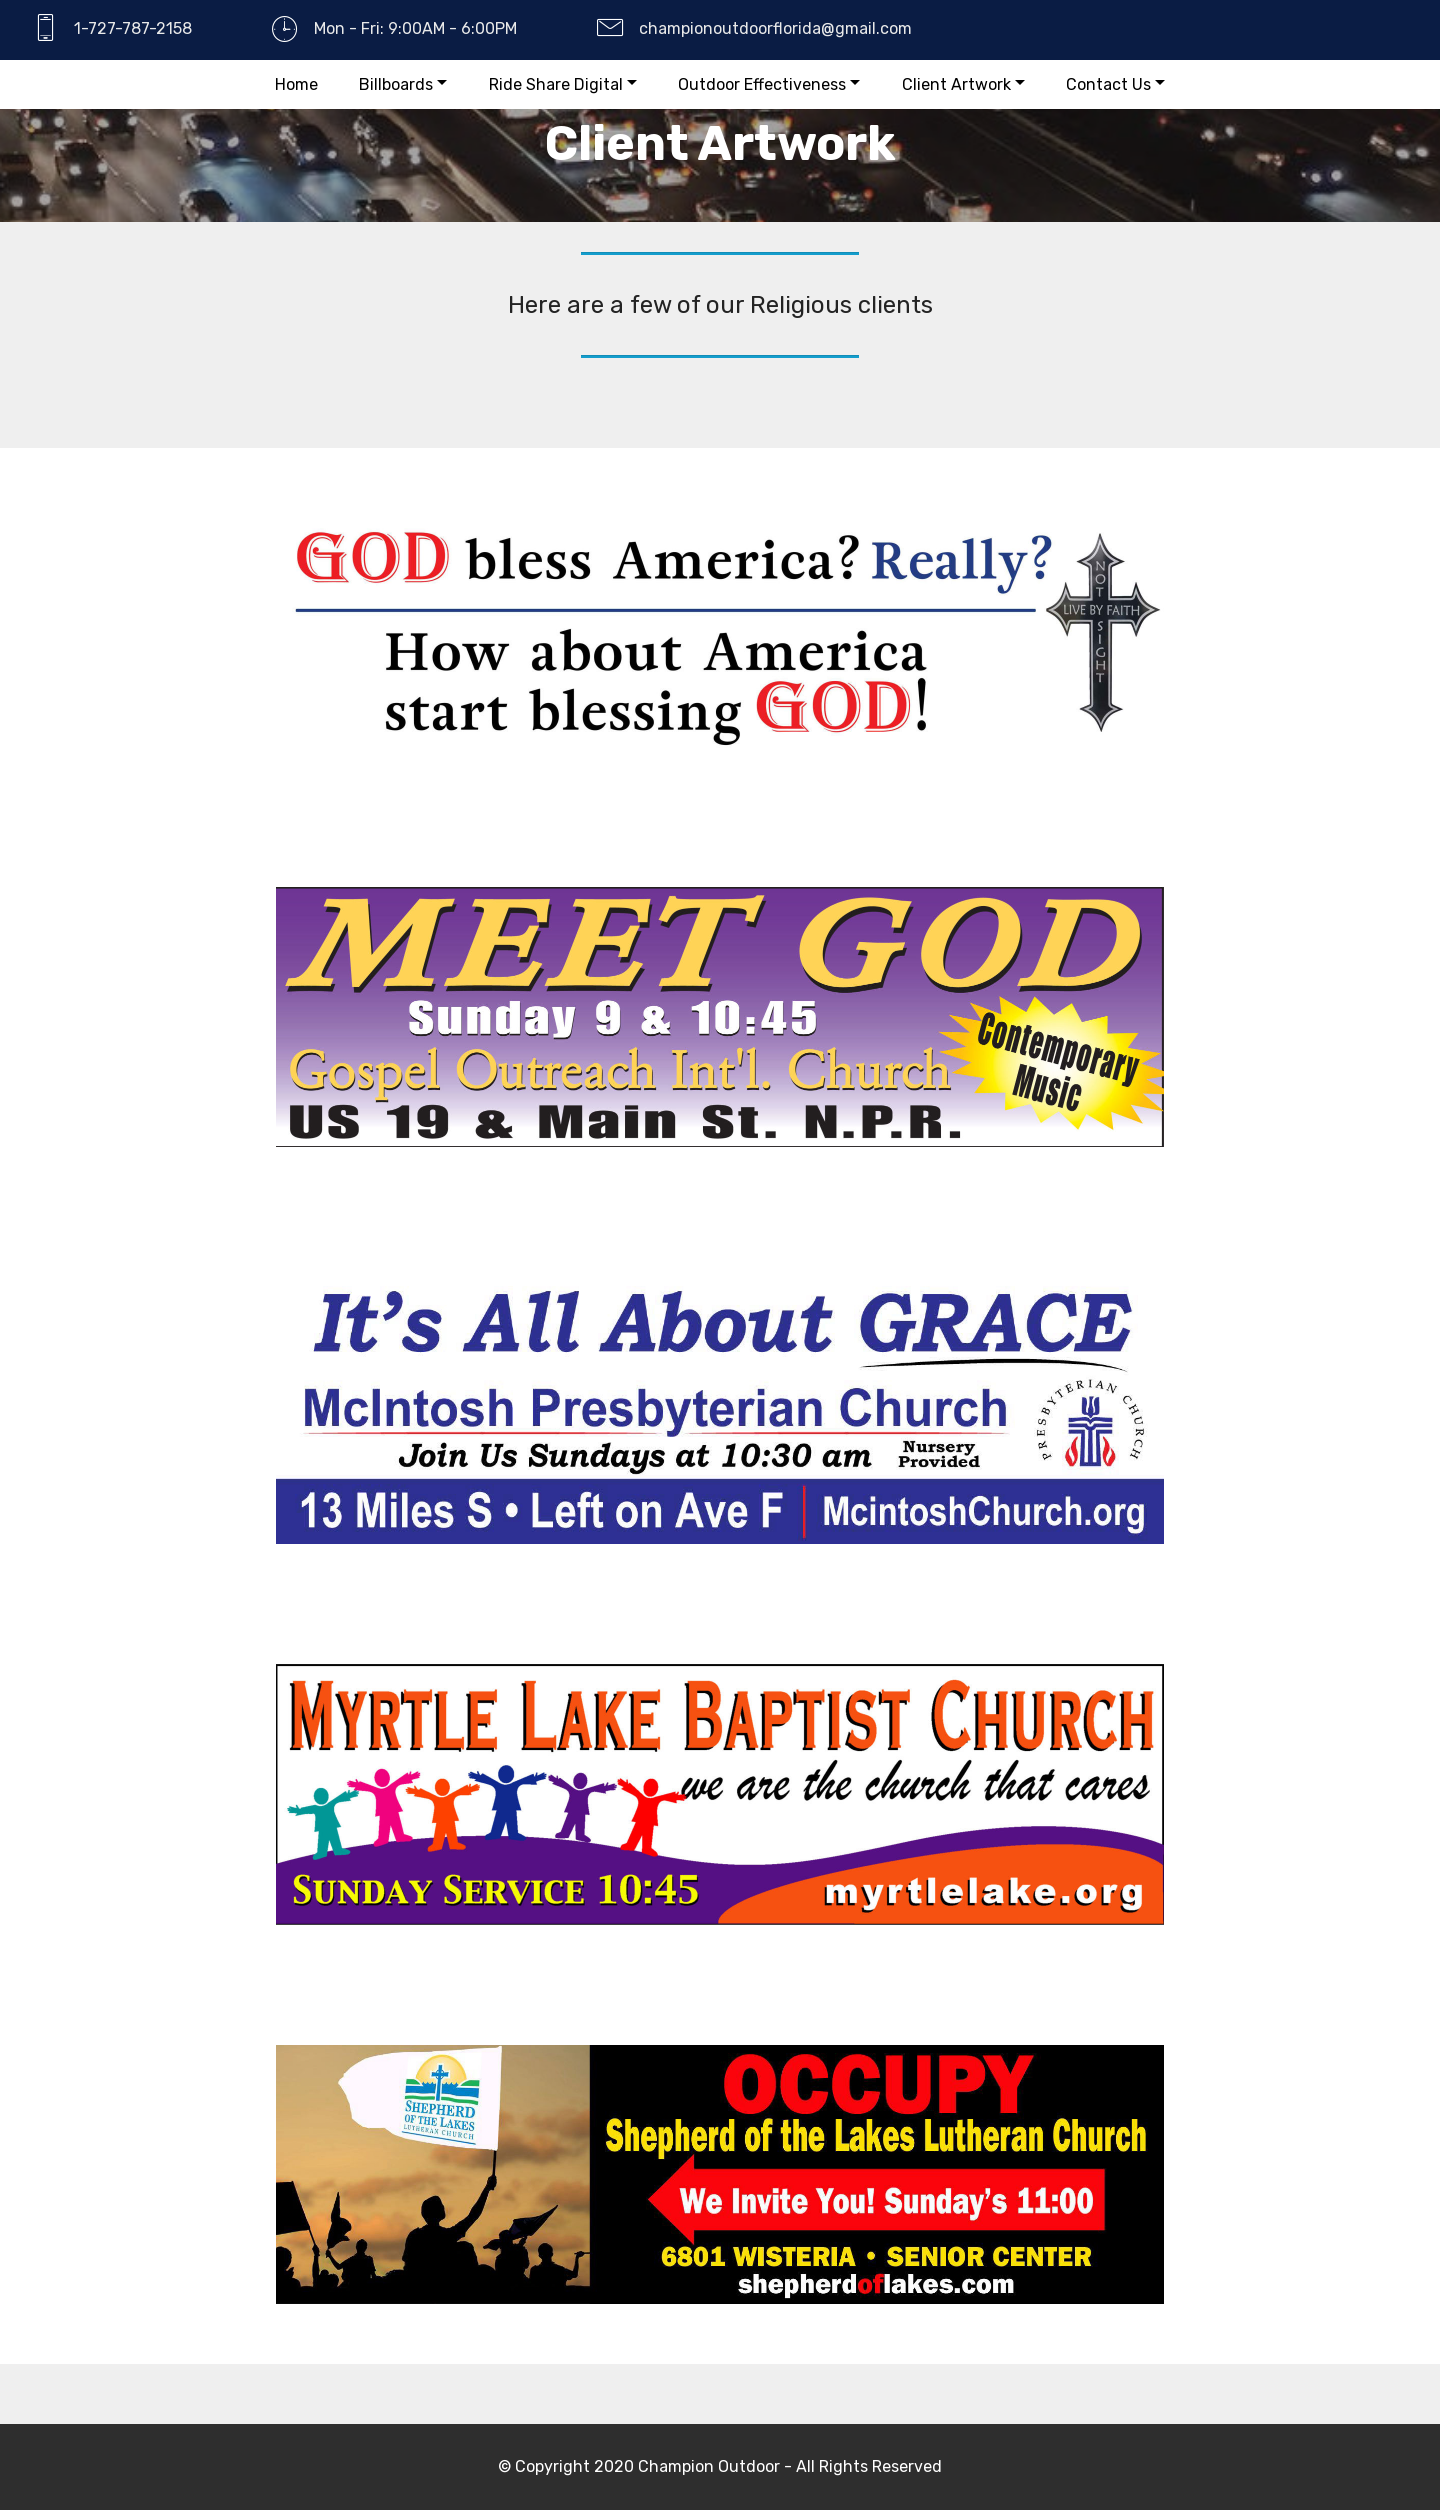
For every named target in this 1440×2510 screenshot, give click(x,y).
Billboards (396, 84)
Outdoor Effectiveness (762, 84)
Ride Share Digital (556, 84)
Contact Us (1108, 84)
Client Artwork (956, 84)
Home (296, 84)
